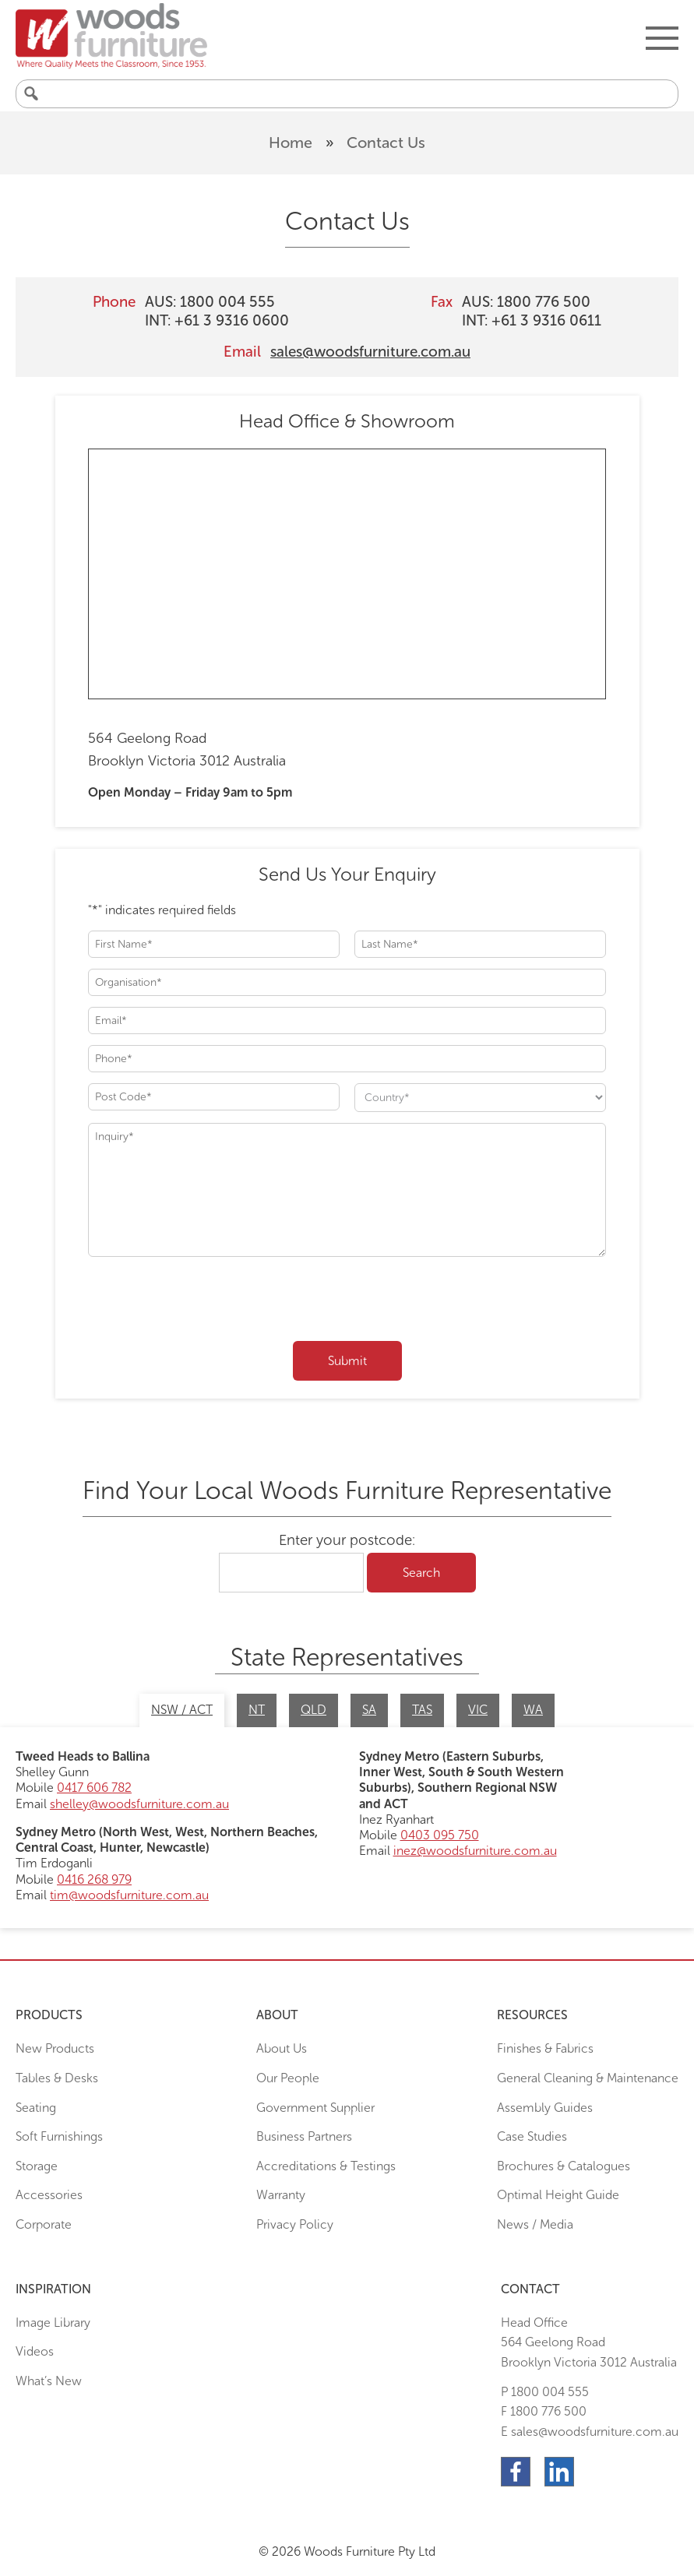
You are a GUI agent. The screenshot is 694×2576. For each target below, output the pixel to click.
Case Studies (532, 2136)
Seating (36, 2107)
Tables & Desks (57, 2078)
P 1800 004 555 (545, 2391)
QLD (313, 1709)
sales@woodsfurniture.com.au (370, 352)
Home (290, 142)
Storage (37, 2166)
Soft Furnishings (59, 2136)
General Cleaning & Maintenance (587, 2078)
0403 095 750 (439, 1835)
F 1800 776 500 (544, 2411)
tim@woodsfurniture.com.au (129, 1895)
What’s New (49, 2381)
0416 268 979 (94, 1879)
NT (256, 1709)
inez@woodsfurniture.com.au (475, 1850)
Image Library (53, 2322)
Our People (287, 2078)
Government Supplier (315, 2107)
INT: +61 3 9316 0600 (217, 320)
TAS (422, 1709)
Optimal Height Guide (558, 2194)
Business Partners (304, 2136)
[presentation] (206, 1302)
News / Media (535, 2224)
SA (369, 1709)
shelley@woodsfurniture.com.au (139, 1804)
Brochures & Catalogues (563, 2166)
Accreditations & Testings (326, 2166)
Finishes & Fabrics (545, 2048)
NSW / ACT (182, 1709)
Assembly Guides (545, 2107)
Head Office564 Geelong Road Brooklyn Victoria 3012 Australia (589, 2342)
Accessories (49, 2194)
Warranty (280, 2194)
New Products (55, 2048)
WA (533, 1709)
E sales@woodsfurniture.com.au (589, 2431)
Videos (35, 2351)
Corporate (44, 2224)
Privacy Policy (294, 2224)
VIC (478, 1709)
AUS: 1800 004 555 (210, 302)
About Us (281, 2048)
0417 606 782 (94, 1787)
